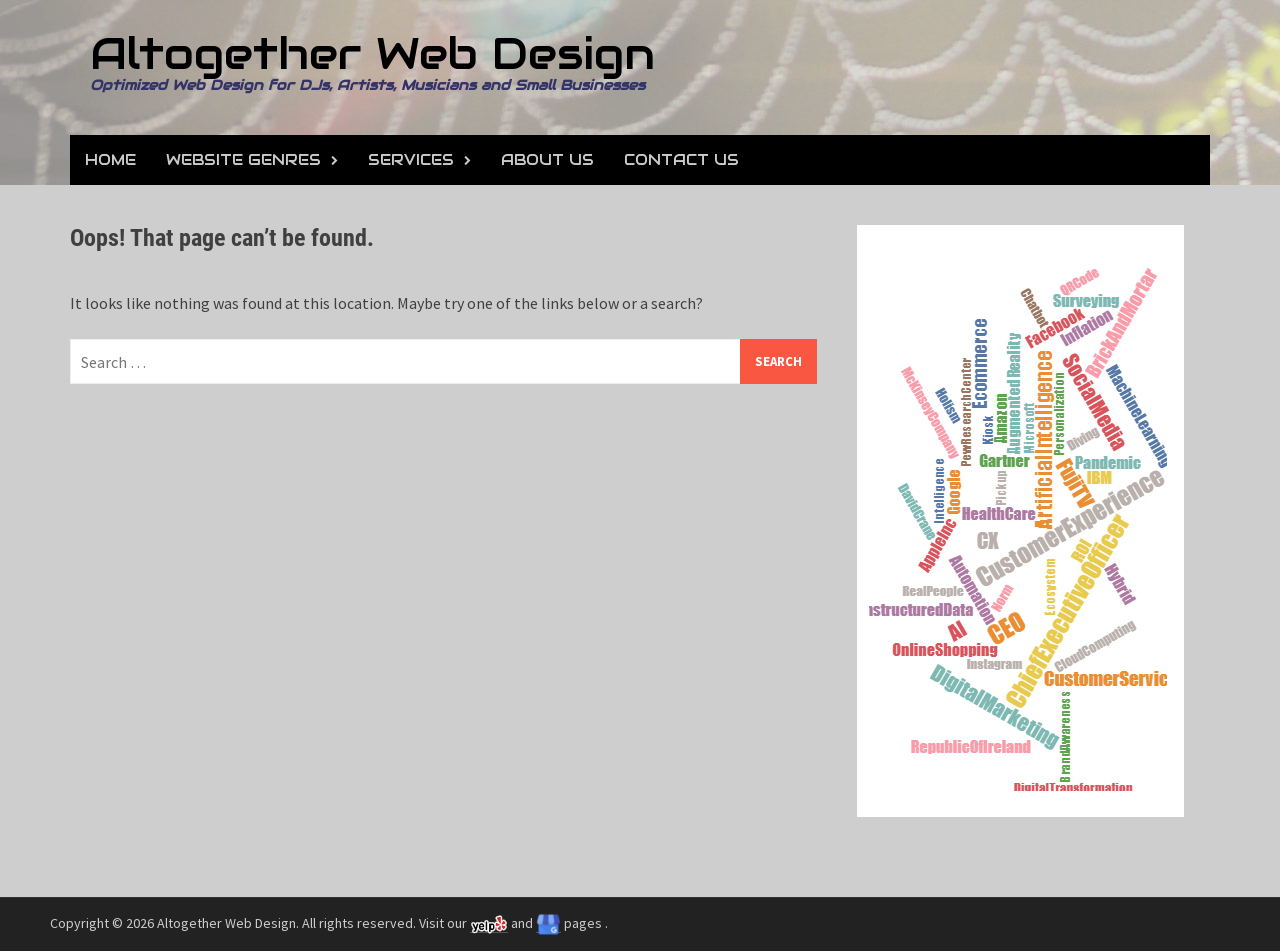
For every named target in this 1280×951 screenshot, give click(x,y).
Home (110, 159)
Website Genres (243, 159)
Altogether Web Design (372, 53)
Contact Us (681, 159)
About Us (547, 159)
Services (411, 159)
